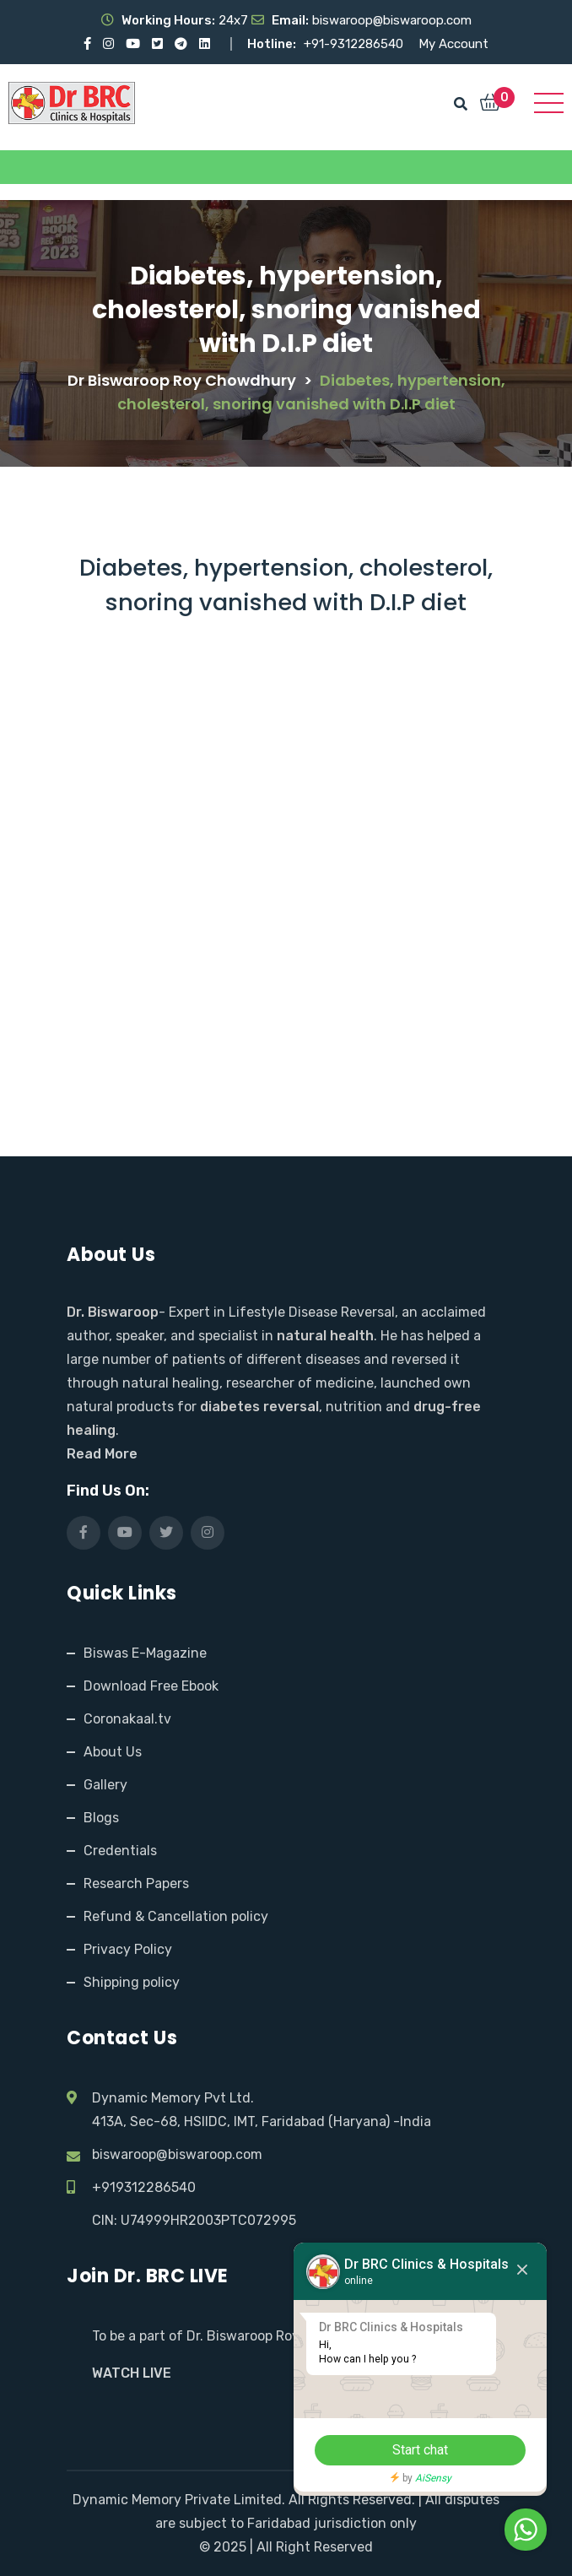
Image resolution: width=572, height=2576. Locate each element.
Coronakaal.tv (127, 1719)
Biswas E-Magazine (145, 1653)
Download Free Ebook (151, 1686)
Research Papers (136, 1883)
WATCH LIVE (131, 2373)
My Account (453, 43)
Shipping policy (132, 1982)
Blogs (101, 1818)
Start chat (420, 2450)
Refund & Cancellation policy (176, 1916)
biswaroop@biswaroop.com (177, 2154)
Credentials (120, 1851)
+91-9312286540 (355, 43)
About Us (113, 1752)
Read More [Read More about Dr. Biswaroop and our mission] (102, 1454)
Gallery (105, 1785)
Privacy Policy (128, 1949)
